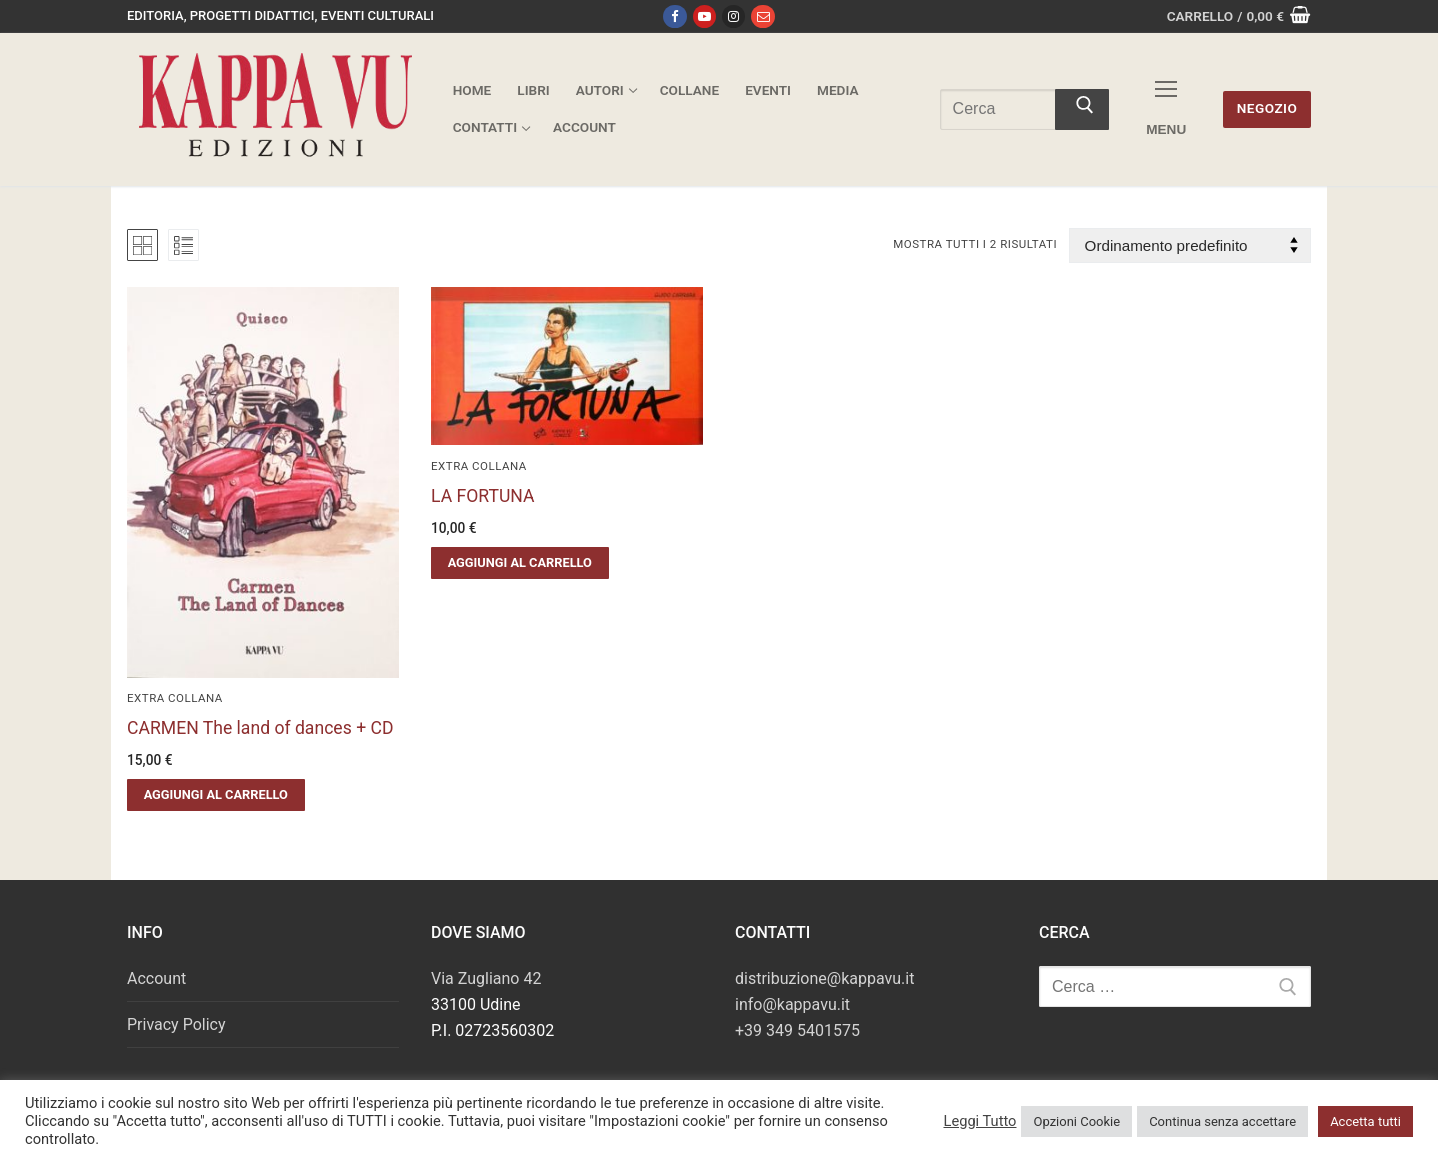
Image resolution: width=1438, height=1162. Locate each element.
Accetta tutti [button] (1365, 1121)
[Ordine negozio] (1190, 245)
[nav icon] (1166, 109)
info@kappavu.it (792, 1004)
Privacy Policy (176, 1024)
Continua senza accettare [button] (1222, 1121)
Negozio (1267, 108)
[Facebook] (674, 16)
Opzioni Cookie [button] (1076, 1121)
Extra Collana (175, 698)
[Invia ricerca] (1082, 110)
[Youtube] (704, 16)
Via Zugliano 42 (486, 978)
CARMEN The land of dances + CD (260, 728)
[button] (216, 795)
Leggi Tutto (979, 1121)
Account (156, 978)
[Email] (762, 16)
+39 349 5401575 (797, 1030)
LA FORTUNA (483, 496)
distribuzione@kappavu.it (824, 978)
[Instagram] (733, 16)
